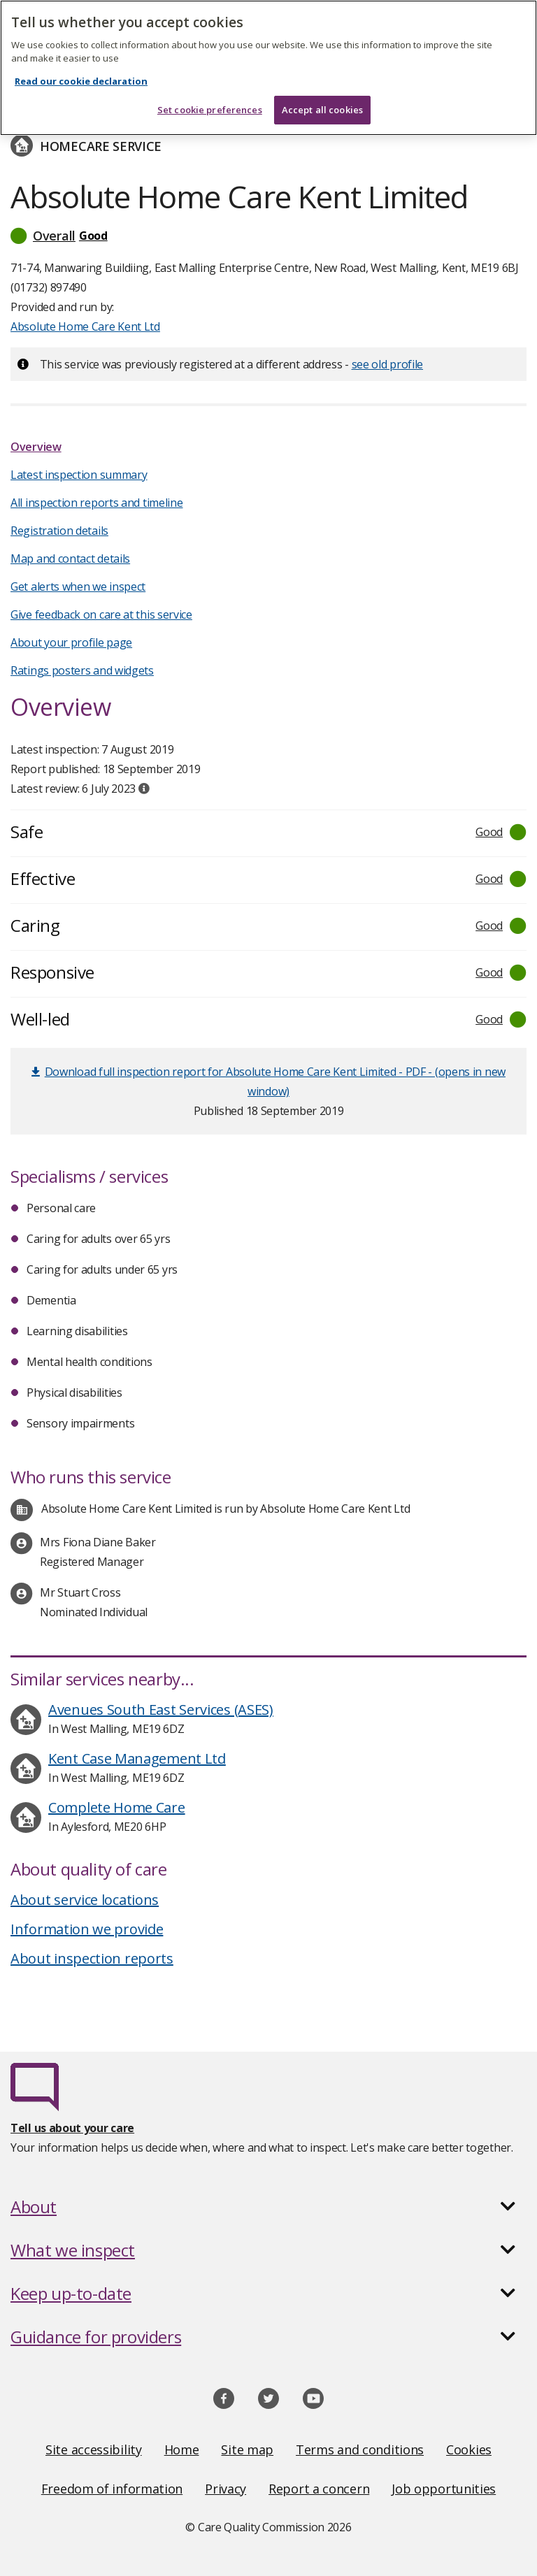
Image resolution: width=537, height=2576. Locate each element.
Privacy (225, 2488)
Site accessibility (93, 2449)
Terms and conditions (360, 2449)
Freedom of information (111, 2488)
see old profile (388, 364)
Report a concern (318, 2488)
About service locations (84, 1899)
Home (181, 2449)
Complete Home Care (116, 1807)
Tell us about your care (72, 2128)
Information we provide (86, 1929)
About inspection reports (91, 1958)
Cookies (469, 2449)
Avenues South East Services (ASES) (160, 1709)
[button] (268, 235)
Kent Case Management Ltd (137, 1758)
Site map (247, 2449)
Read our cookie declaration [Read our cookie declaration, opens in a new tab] (81, 81)
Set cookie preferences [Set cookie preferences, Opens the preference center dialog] (209, 109)
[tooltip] (144, 788)
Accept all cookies (322, 109)
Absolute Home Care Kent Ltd (85, 326)
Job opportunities (444, 2488)
